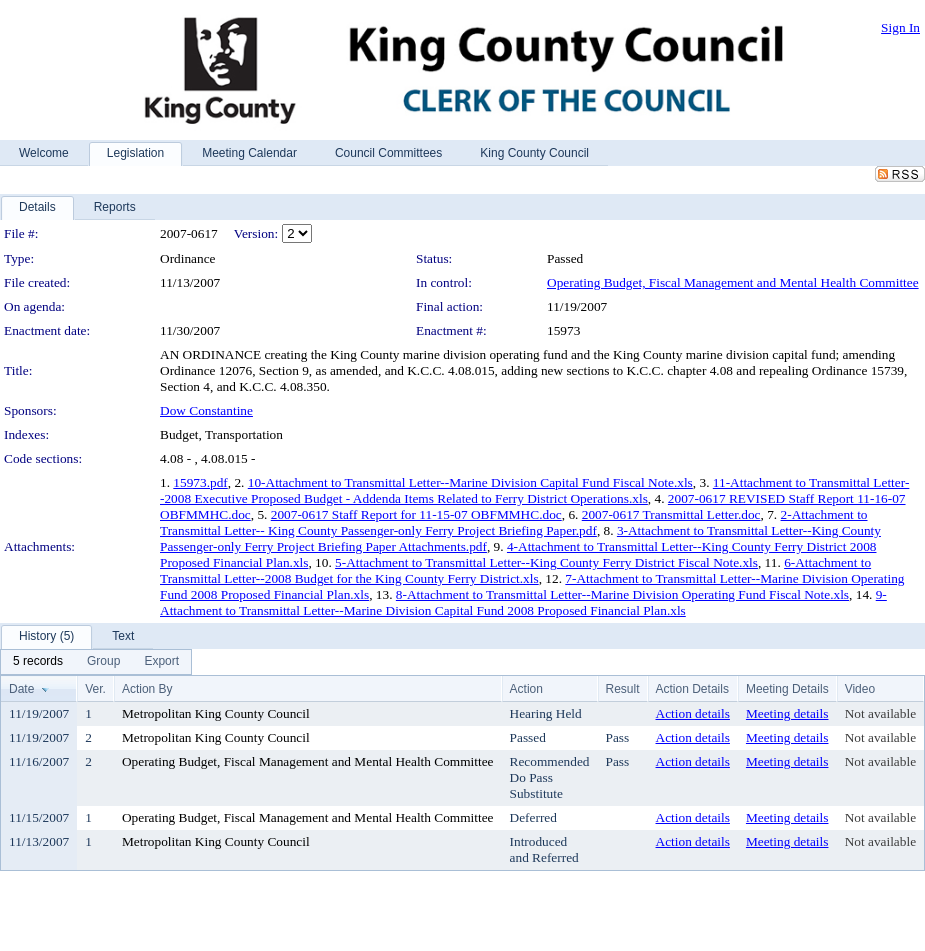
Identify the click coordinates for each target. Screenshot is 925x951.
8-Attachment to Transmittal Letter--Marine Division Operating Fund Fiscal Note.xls (622, 594)
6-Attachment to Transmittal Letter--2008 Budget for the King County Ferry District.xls (515, 570)
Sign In (900, 27)
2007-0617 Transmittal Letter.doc (671, 514)
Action (526, 689)
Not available (880, 713)
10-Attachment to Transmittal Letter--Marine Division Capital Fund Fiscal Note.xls (470, 482)
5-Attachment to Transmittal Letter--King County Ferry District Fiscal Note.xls (546, 562)
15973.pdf (200, 482)
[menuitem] (38, 662)
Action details (693, 713)
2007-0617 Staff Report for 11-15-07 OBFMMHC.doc (416, 514)
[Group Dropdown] (103, 662)
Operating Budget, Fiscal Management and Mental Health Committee (733, 282)
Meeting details (787, 713)
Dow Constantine (206, 410)
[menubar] (96, 662)
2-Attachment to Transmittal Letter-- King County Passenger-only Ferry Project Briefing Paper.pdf (514, 522)
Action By (147, 689)
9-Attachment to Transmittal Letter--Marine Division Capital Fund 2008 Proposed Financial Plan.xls (523, 602)
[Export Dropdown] (161, 662)
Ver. (95, 689)
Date (21, 689)
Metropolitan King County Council (216, 713)
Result (623, 689)
